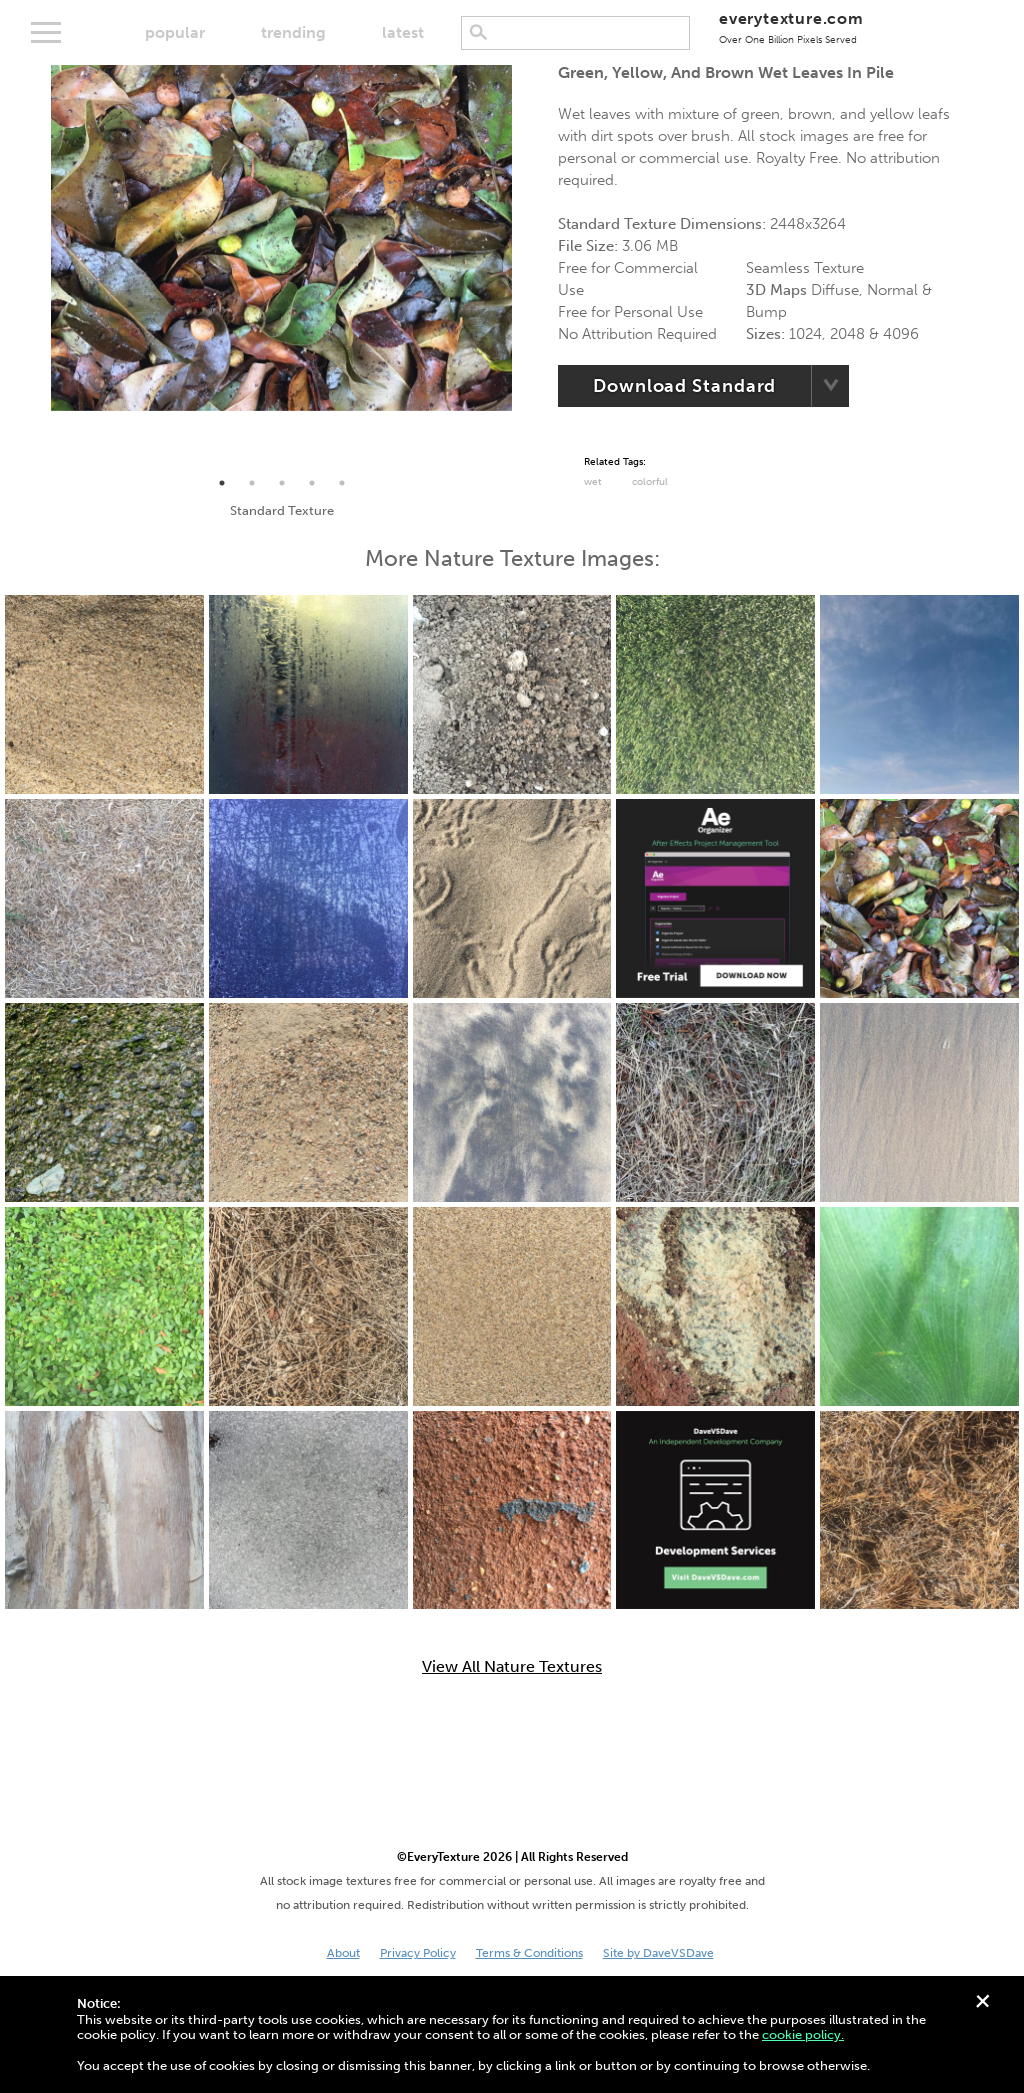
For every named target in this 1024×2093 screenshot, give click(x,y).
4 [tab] (312, 483)
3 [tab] (282, 483)
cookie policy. (803, 2034)
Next (527, 267)
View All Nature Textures (512, 1667)
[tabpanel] (281, 238)
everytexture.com (791, 27)
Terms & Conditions (529, 1953)
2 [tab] (252, 483)
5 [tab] (342, 483)
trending (293, 32)
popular (175, 32)
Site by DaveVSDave (658, 1953)
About (343, 1953)
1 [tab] (222, 483)
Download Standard (684, 386)
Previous (36, 267)
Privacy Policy (418, 1953)
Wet (593, 482)
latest (403, 32)
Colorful (650, 482)
